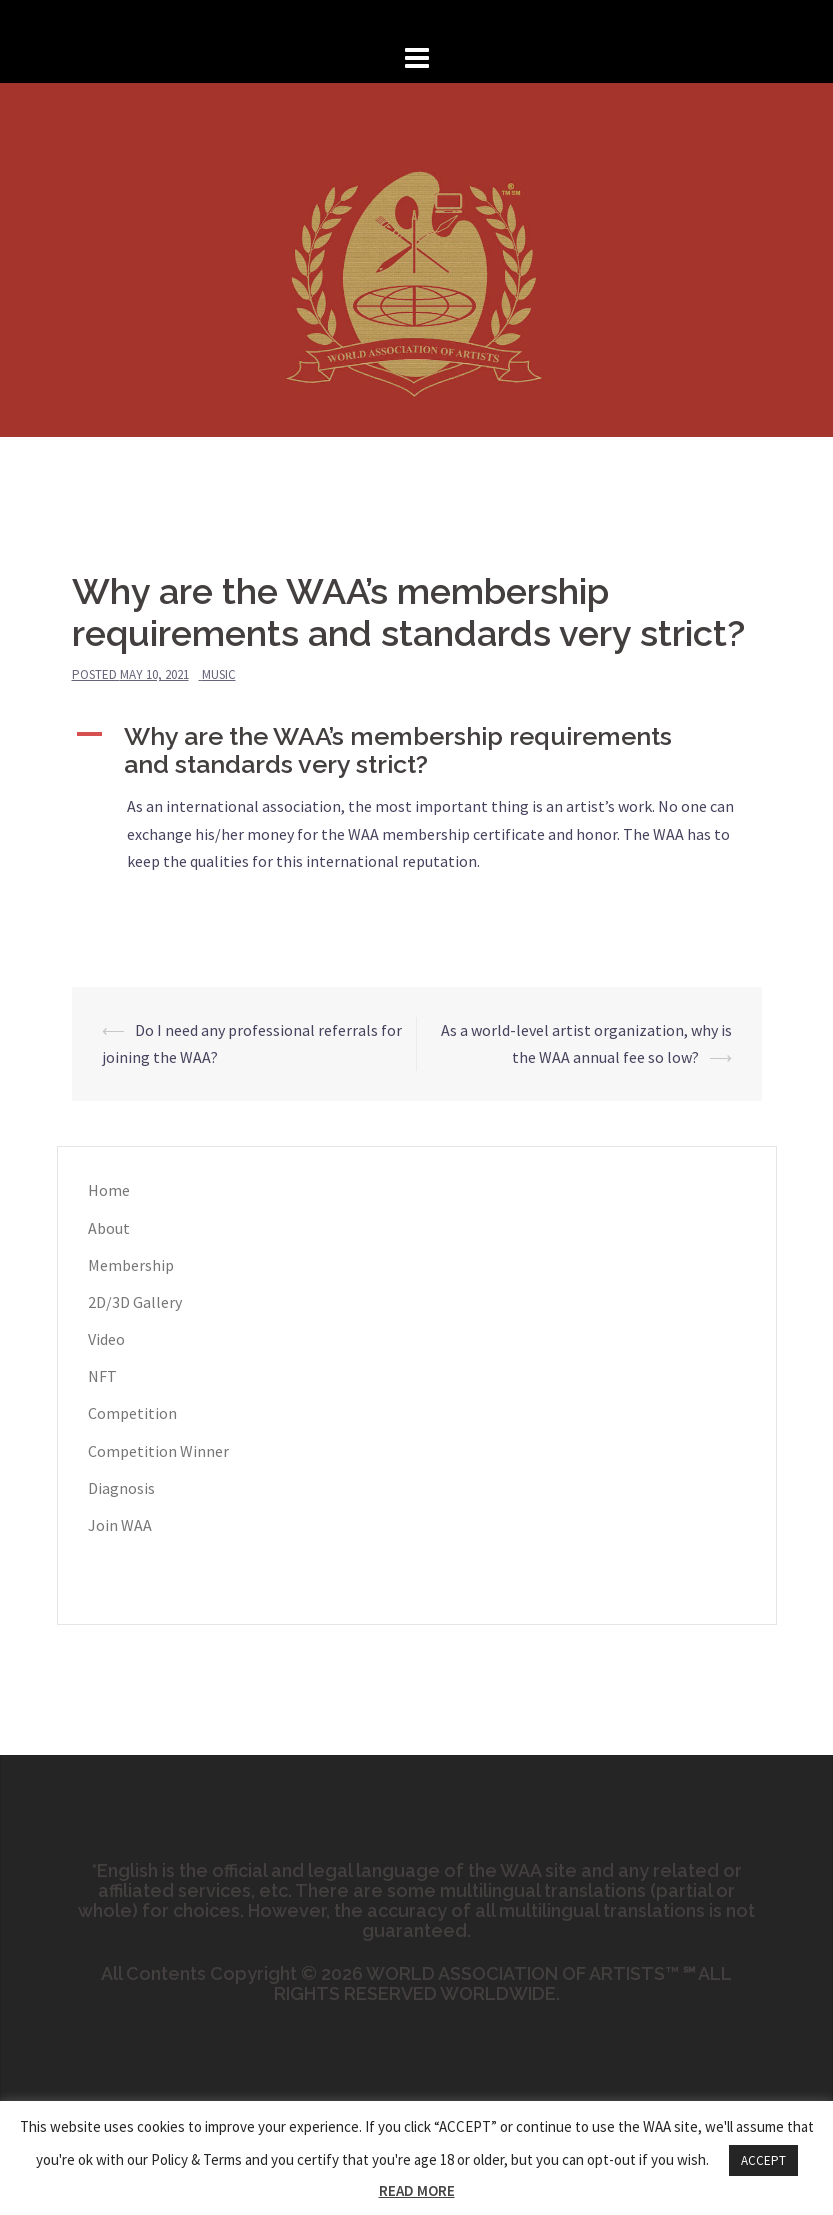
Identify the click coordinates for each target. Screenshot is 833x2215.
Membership (131, 1265)
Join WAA (120, 1525)
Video (106, 1339)
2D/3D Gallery (135, 1302)
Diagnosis (121, 1488)
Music (219, 674)
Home (109, 1190)
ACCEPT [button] (763, 2160)
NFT (102, 1376)
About (109, 1228)
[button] (417, 750)
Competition (132, 1413)
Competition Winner (158, 1451)
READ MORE (417, 2190)
